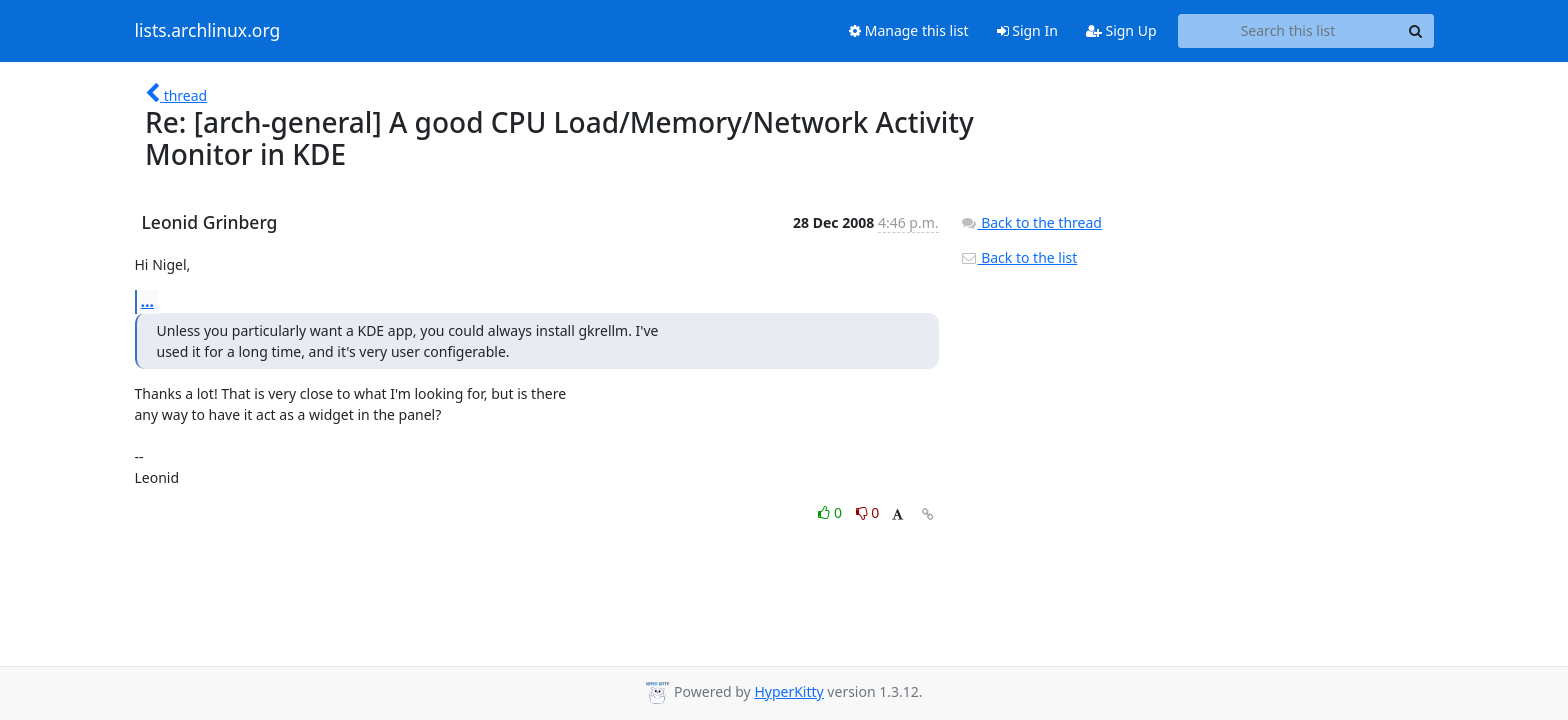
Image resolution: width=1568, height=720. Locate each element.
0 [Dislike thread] (868, 512)
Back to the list (1019, 257)
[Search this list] (1288, 31)
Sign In (1027, 30)
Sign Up (1121, 30)
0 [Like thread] (831, 512)
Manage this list (909, 30)
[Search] (1416, 31)
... (148, 301)
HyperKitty (788, 691)
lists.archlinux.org (208, 31)
